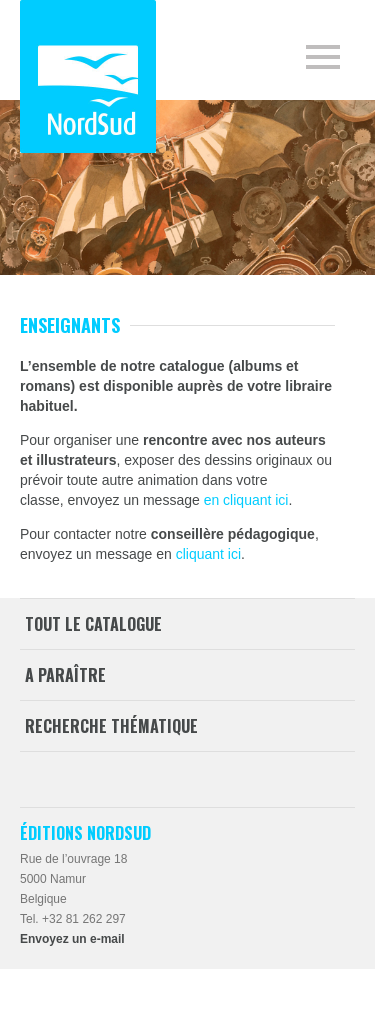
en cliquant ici (246, 500)
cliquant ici (208, 554)
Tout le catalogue (93, 624)
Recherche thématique (111, 726)
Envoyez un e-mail (72, 939)
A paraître (65, 675)
